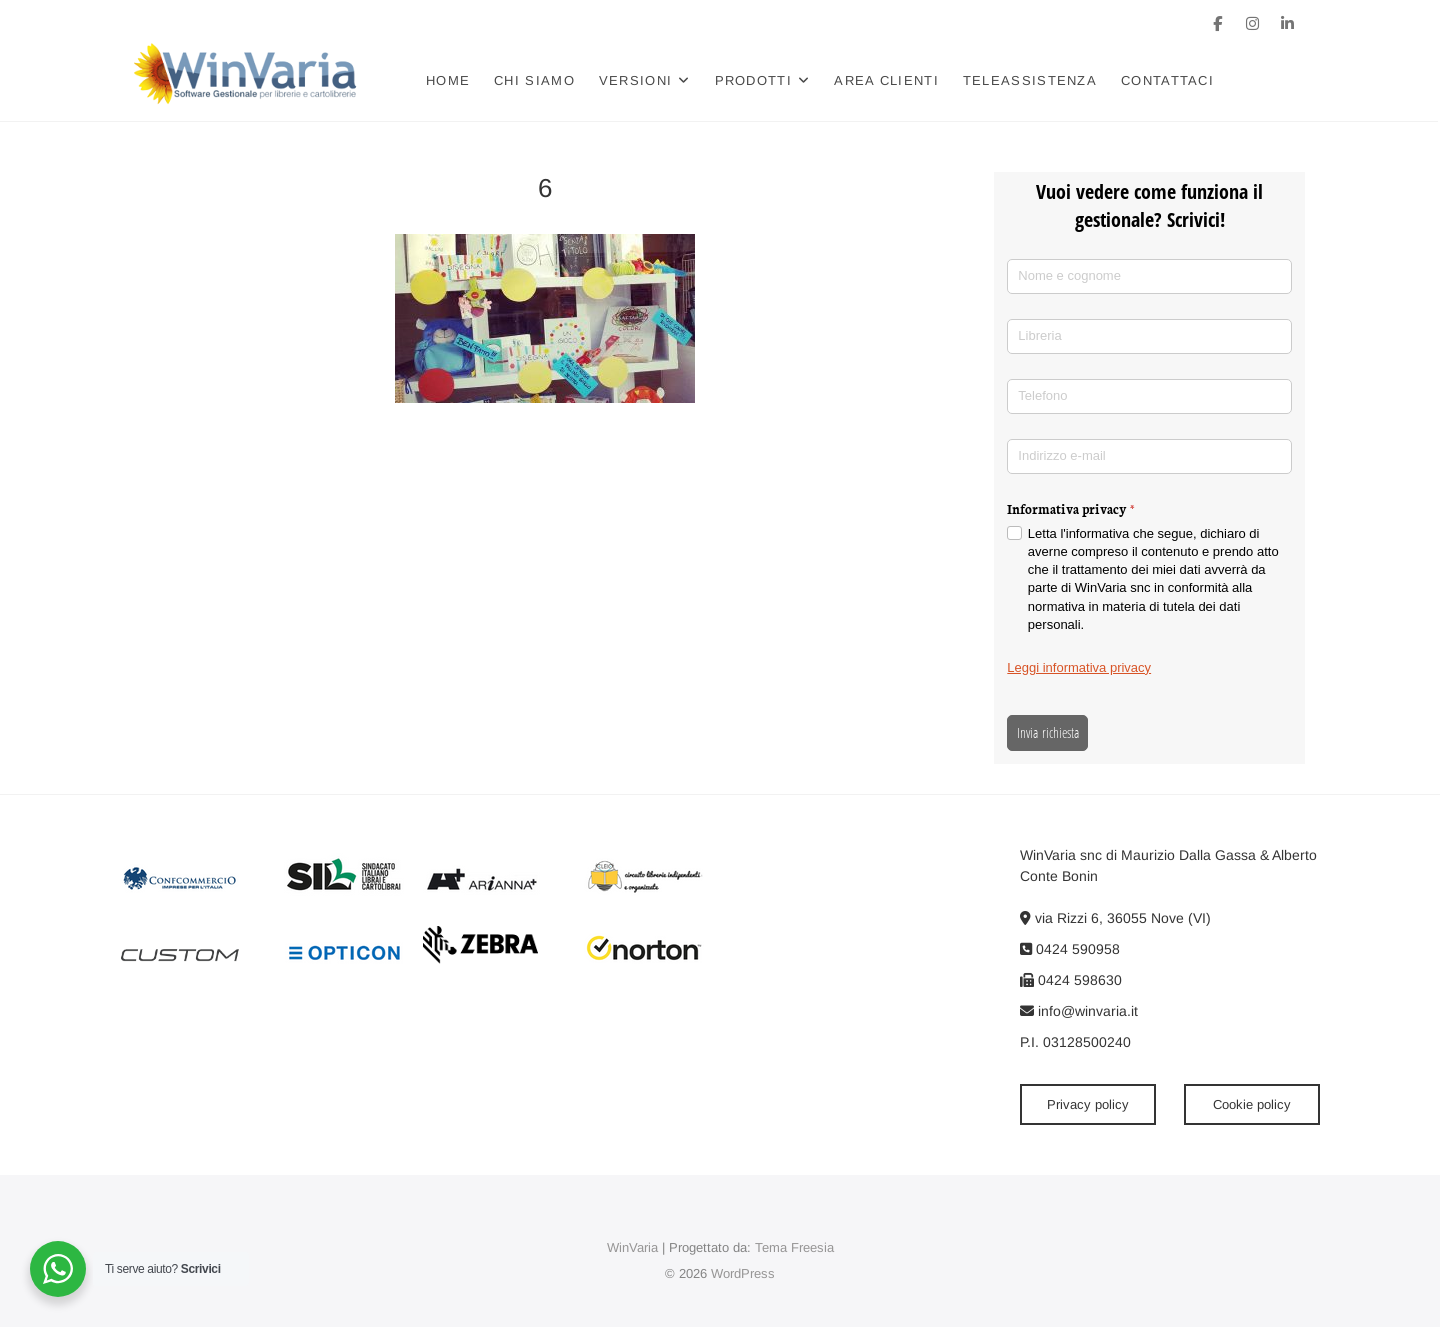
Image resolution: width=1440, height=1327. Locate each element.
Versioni (636, 80)
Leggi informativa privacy (1079, 667)
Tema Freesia (794, 1247)
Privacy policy (1088, 1104)
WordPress (743, 1273)
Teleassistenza (1031, 80)
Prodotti (753, 80)
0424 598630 (1071, 980)
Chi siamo (535, 80)
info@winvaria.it (1079, 1011)
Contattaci (1168, 80)
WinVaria (632, 1247)
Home (449, 80)
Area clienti (887, 80)
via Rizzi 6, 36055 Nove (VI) (1115, 918)
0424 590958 (1070, 949)
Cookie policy (1252, 1104)
